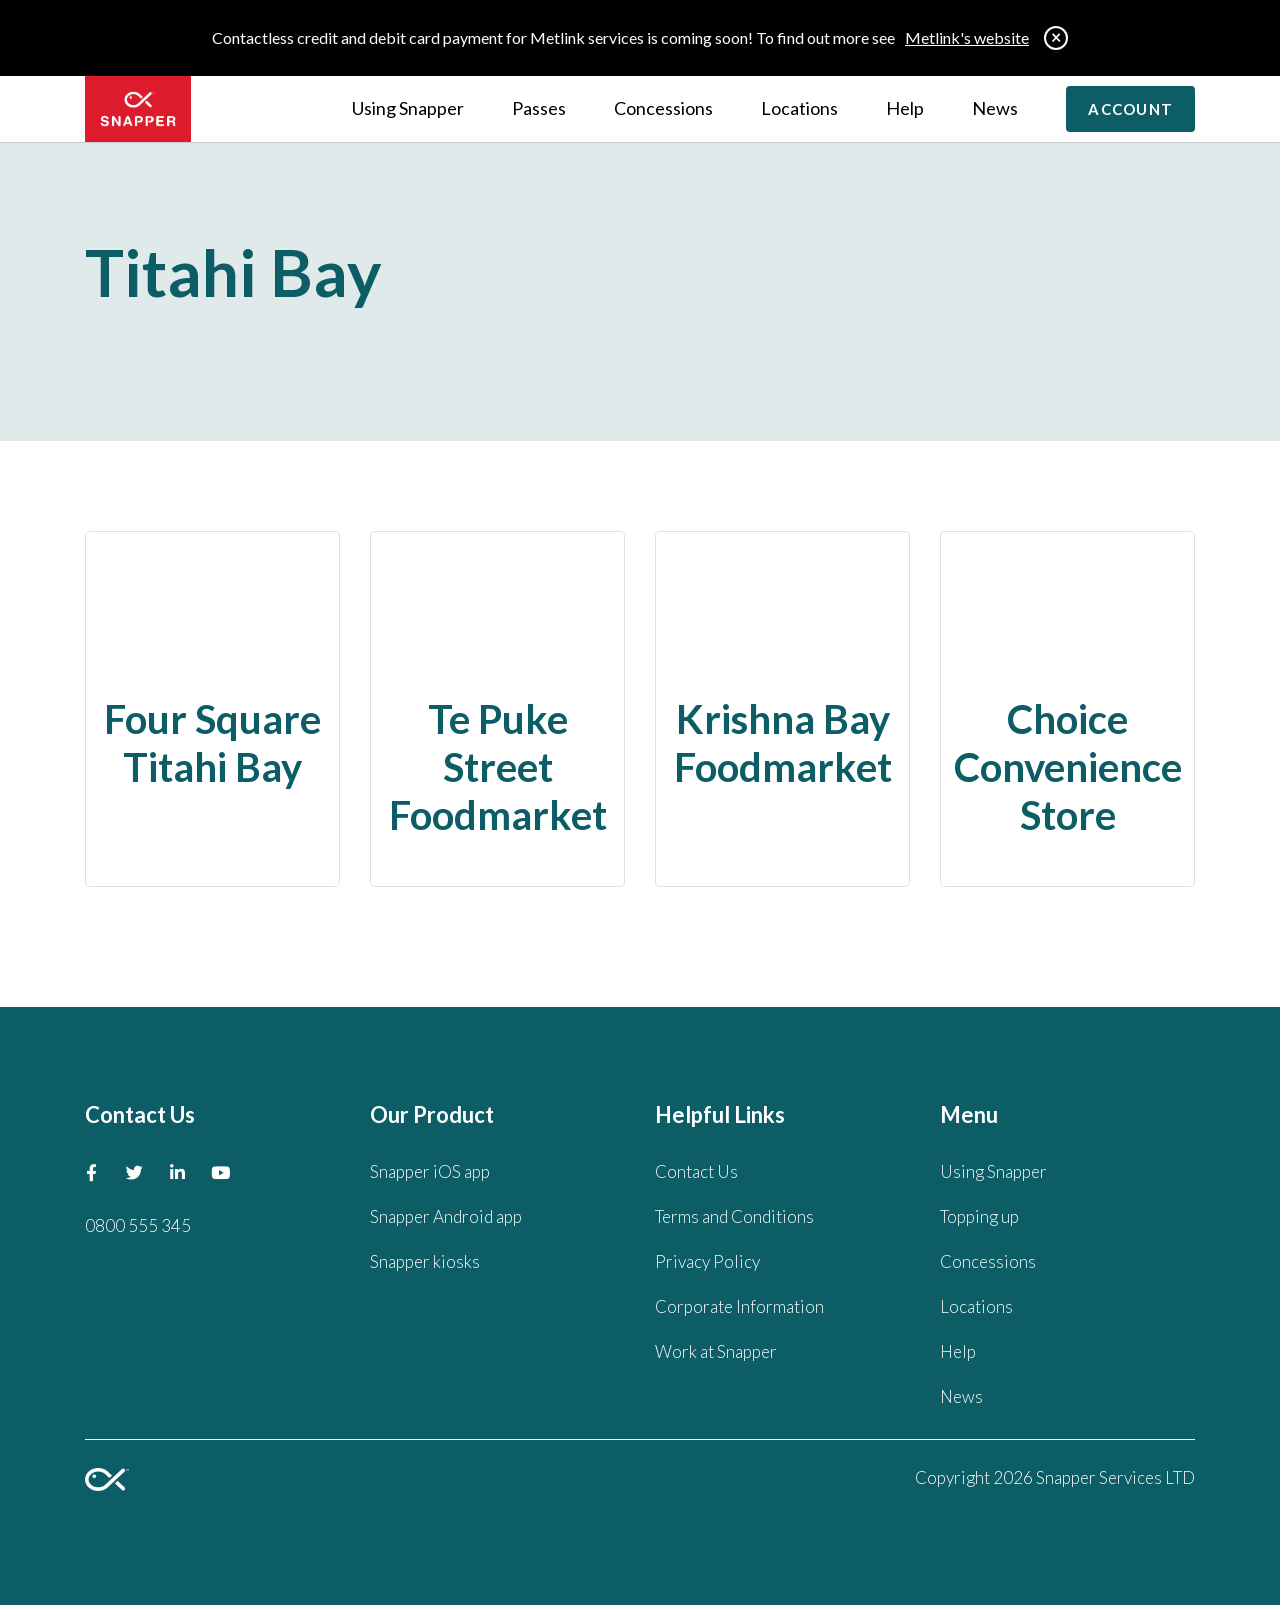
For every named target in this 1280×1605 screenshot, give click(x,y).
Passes (539, 108)
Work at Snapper (716, 1351)
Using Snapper (408, 108)
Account (1130, 109)
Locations (799, 108)
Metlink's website (967, 37)
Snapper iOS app (430, 1171)
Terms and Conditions (734, 1216)
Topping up (979, 1216)
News (995, 108)
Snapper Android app (446, 1216)
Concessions (663, 108)
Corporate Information (739, 1306)
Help (905, 108)
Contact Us (696, 1171)
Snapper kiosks (425, 1261)
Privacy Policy (707, 1261)
